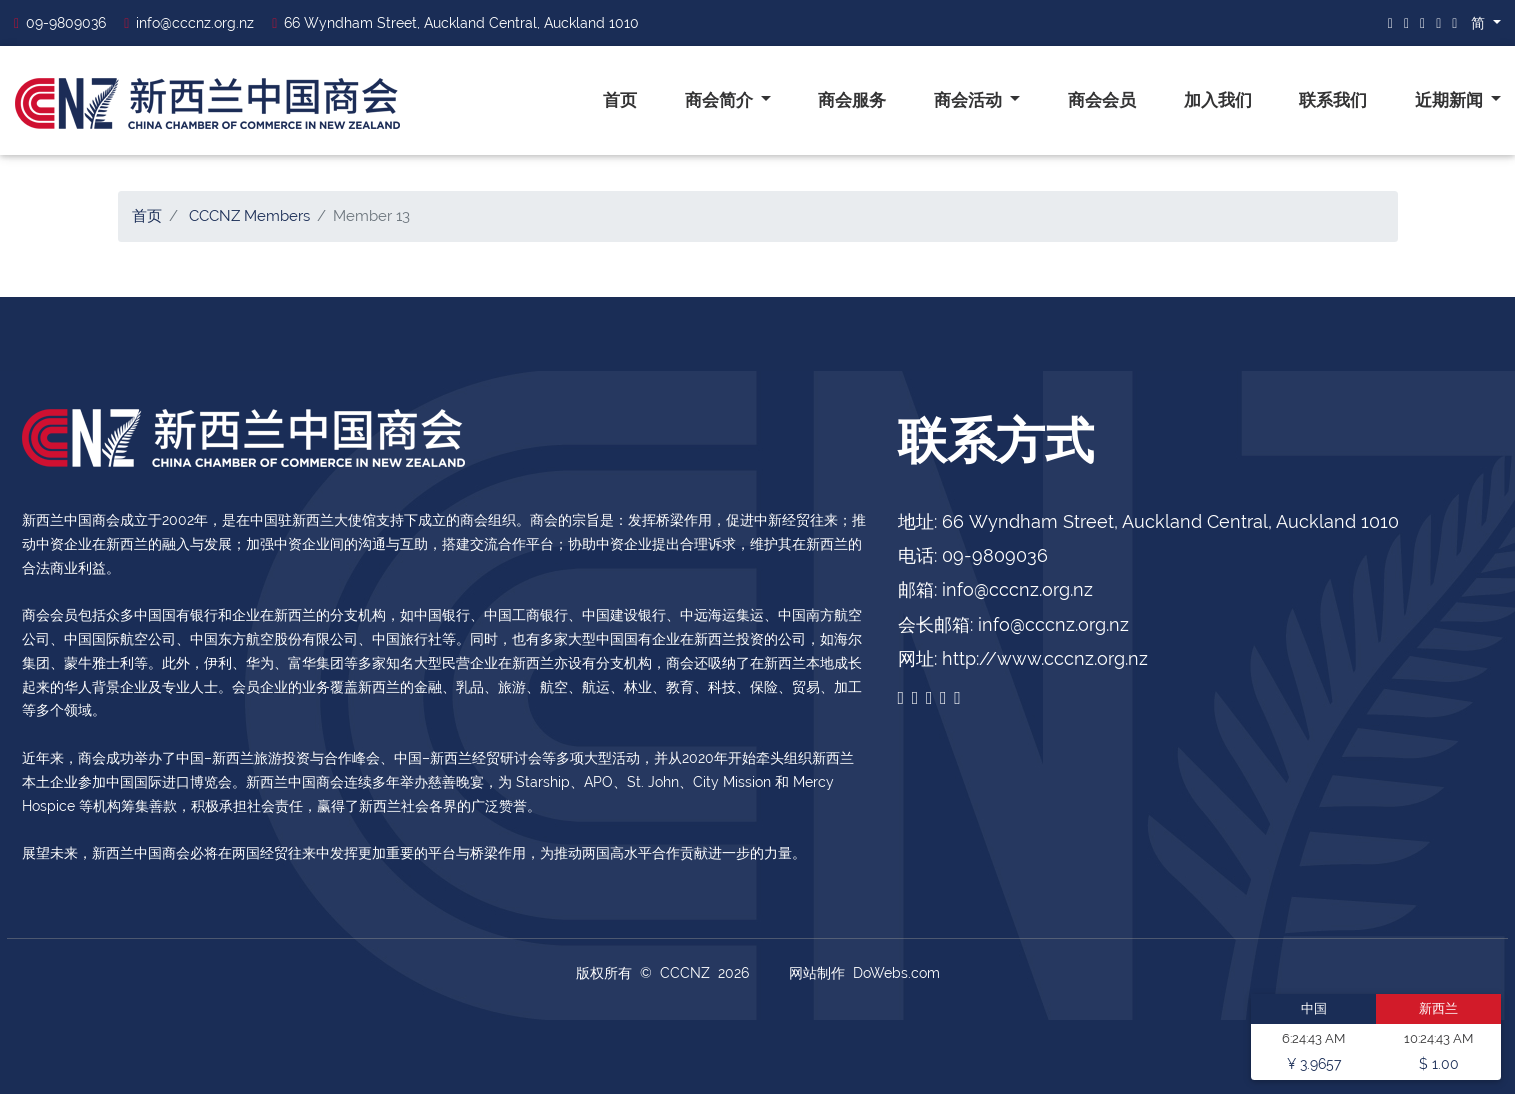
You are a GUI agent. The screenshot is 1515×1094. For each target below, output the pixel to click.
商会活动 (970, 100)
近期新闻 (1451, 100)
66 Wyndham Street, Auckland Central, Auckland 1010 (455, 23)
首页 (620, 100)
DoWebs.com (896, 973)
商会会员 (1102, 100)
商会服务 (852, 100)
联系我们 (1333, 100)
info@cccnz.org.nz (189, 23)
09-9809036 (60, 23)
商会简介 (721, 100)
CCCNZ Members (249, 216)
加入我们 (1218, 100)
